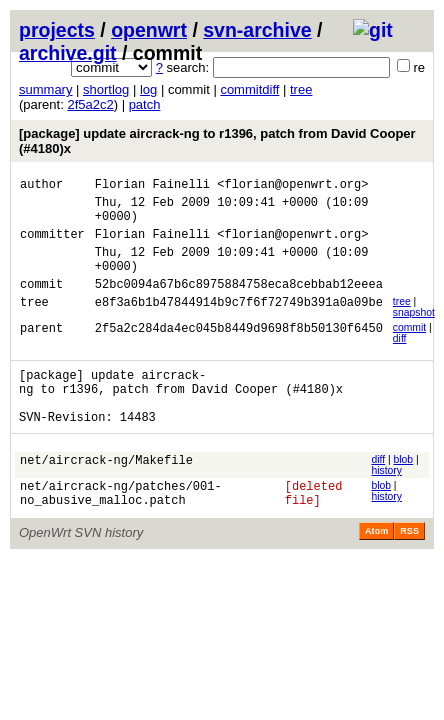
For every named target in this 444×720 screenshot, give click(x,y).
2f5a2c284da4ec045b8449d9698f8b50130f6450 (239, 351)
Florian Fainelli (152, 186)
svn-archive (257, 30)
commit (409, 348)
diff (400, 359)
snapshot (414, 333)
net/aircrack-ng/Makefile (106, 495)
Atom (376, 570)
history (386, 503)
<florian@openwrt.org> (292, 186)
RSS (409, 570)
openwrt (149, 30)
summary (45, 89)
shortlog (106, 89)
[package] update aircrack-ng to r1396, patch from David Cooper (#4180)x (217, 141)
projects (57, 30)
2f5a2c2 (90, 104)
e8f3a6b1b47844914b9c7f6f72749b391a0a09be (239, 325)
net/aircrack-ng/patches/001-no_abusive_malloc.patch (121, 530)
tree (301, 89)
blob (403, 492)
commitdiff (249, 89)
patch (145, 104)
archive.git (68, 53)
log (148, 89)
